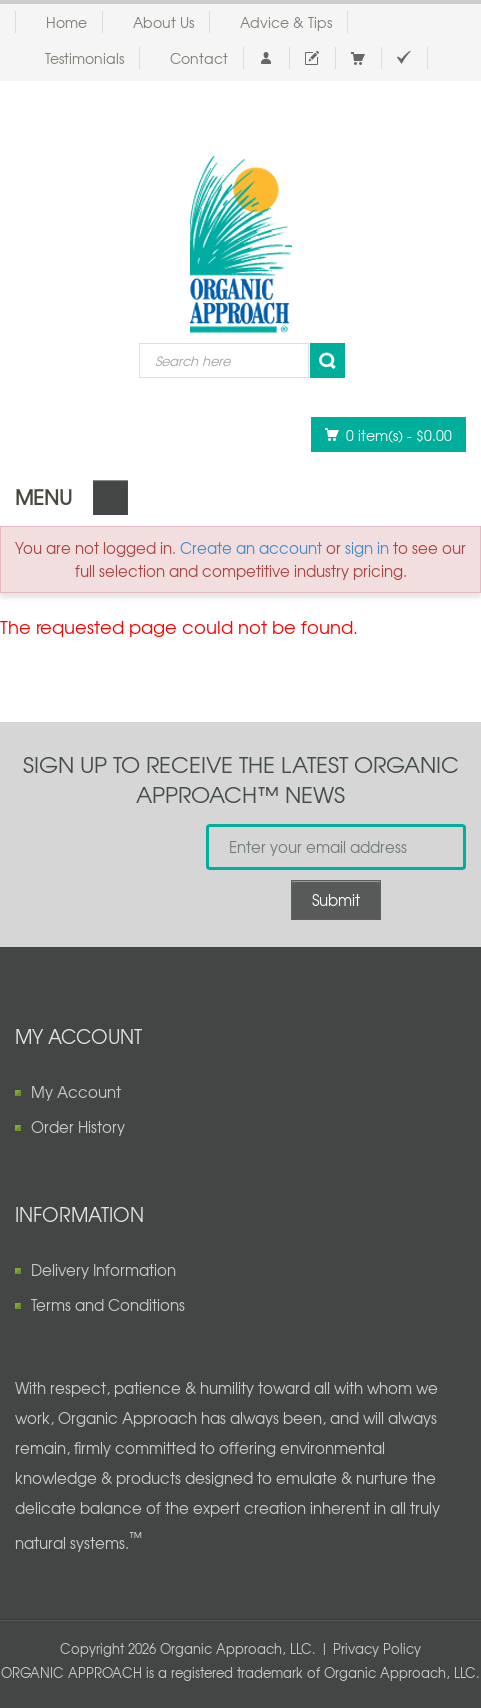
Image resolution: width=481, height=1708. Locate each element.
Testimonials (84, 58)
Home (66, 22)
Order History (78, 1127)
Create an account (251, 548)
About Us (163, 22)
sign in (367, 548)
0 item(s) (383, 434)
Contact (199, 58)
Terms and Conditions (108, 1305)
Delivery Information (103, 1270)
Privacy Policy (377, 1648)
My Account (76, 1092)
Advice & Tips (286, 22)
